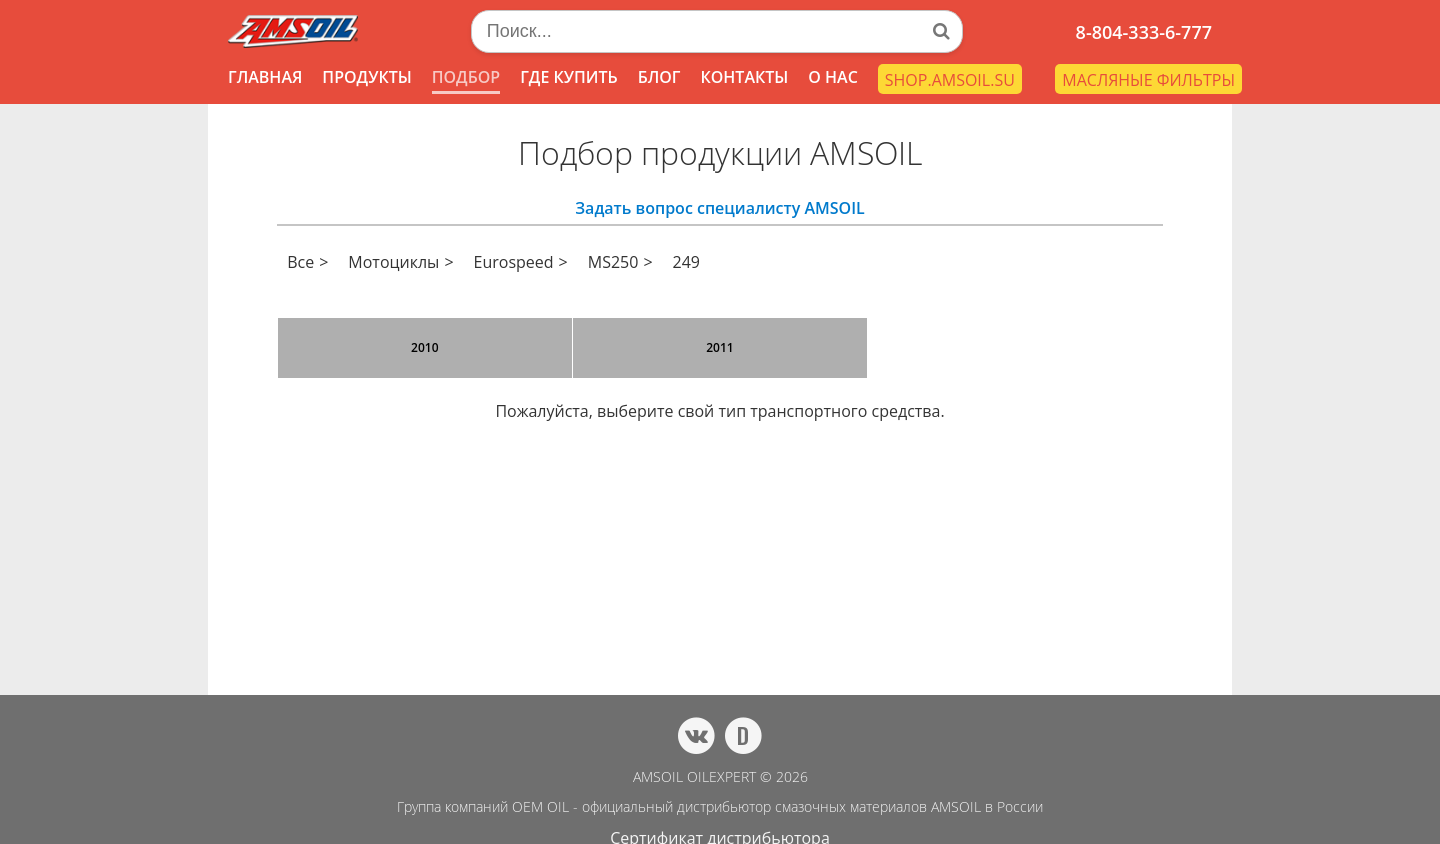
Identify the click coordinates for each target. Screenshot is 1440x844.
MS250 (613, 262)
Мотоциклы (393, 262)
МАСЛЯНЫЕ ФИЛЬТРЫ (1148, 80)
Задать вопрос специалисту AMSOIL (719, 208)
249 (686, 262)
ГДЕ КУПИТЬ (569, 77)
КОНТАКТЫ (744, 77)
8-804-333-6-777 (1144, 32)
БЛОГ (659, 77)
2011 (719, 347)
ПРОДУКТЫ (366, 77)
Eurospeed (514, 262)
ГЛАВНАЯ (265, 77)
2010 (424, 347)
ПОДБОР (466, 77)
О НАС (833, 77)
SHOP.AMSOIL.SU (950, 80)
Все (300, 262)
